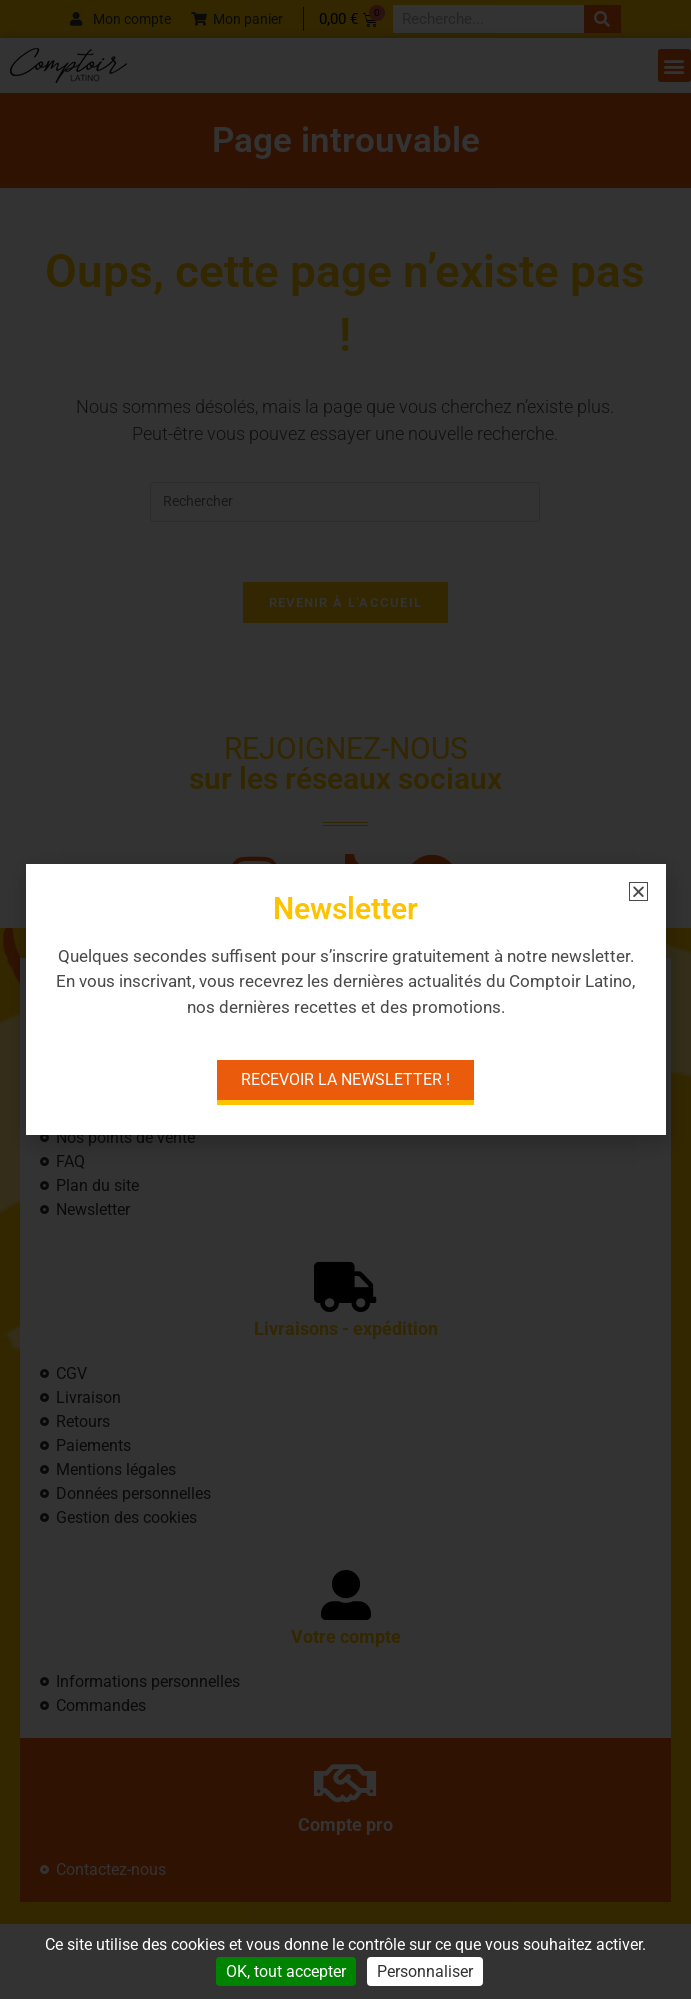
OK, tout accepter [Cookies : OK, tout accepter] (286, 1971)
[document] (345, 999)
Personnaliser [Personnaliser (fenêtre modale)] (425, 1971)
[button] (638, 891)
